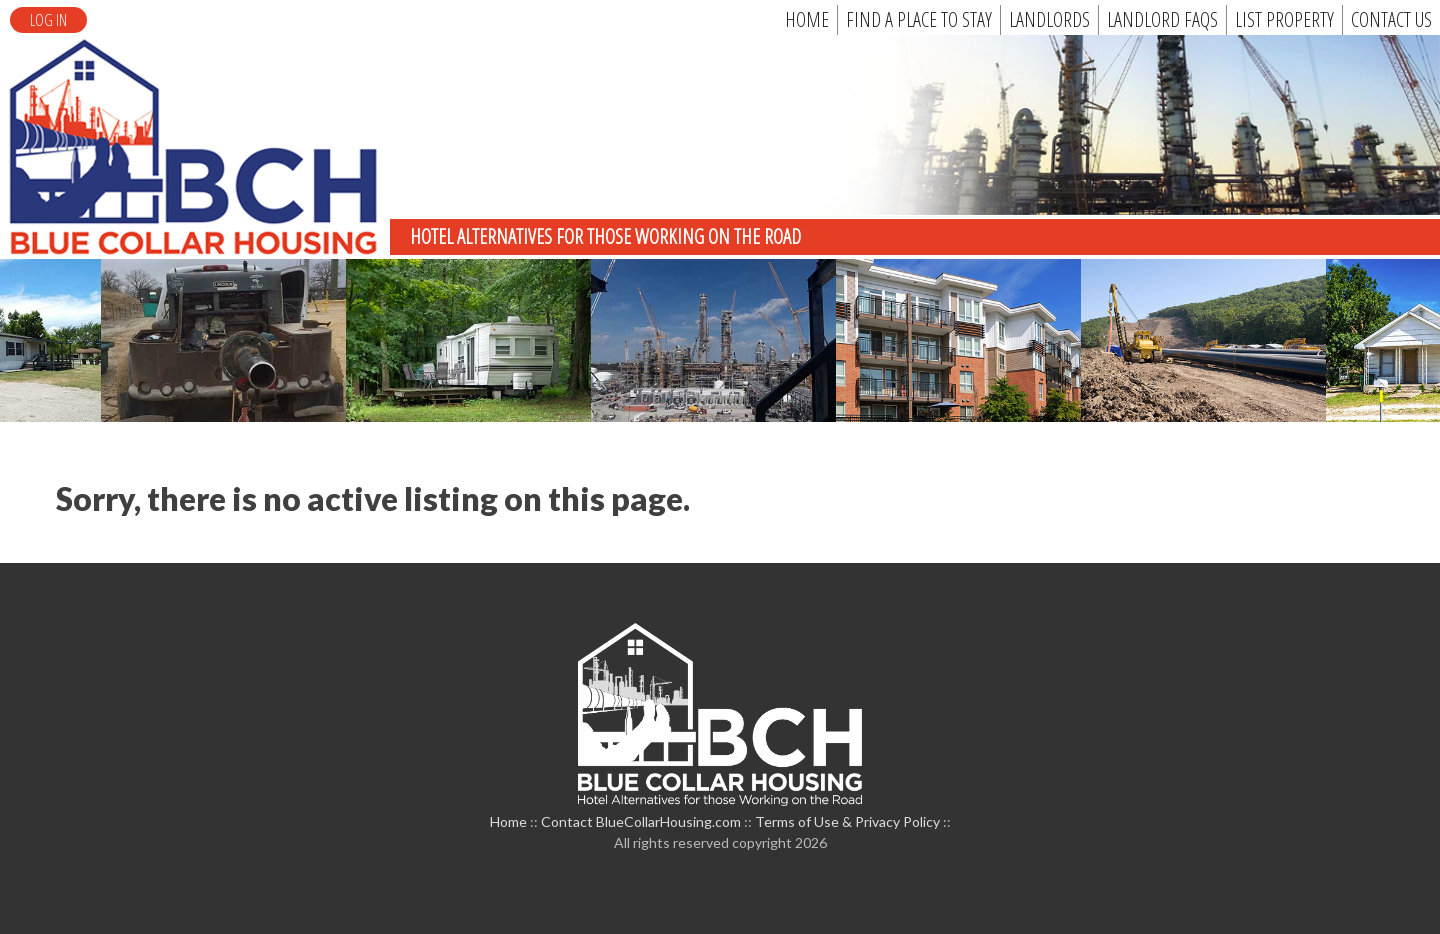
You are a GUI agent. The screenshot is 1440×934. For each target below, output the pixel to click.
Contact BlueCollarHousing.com (641, 821)
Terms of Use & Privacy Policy (847, 821)
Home (508, 821)
